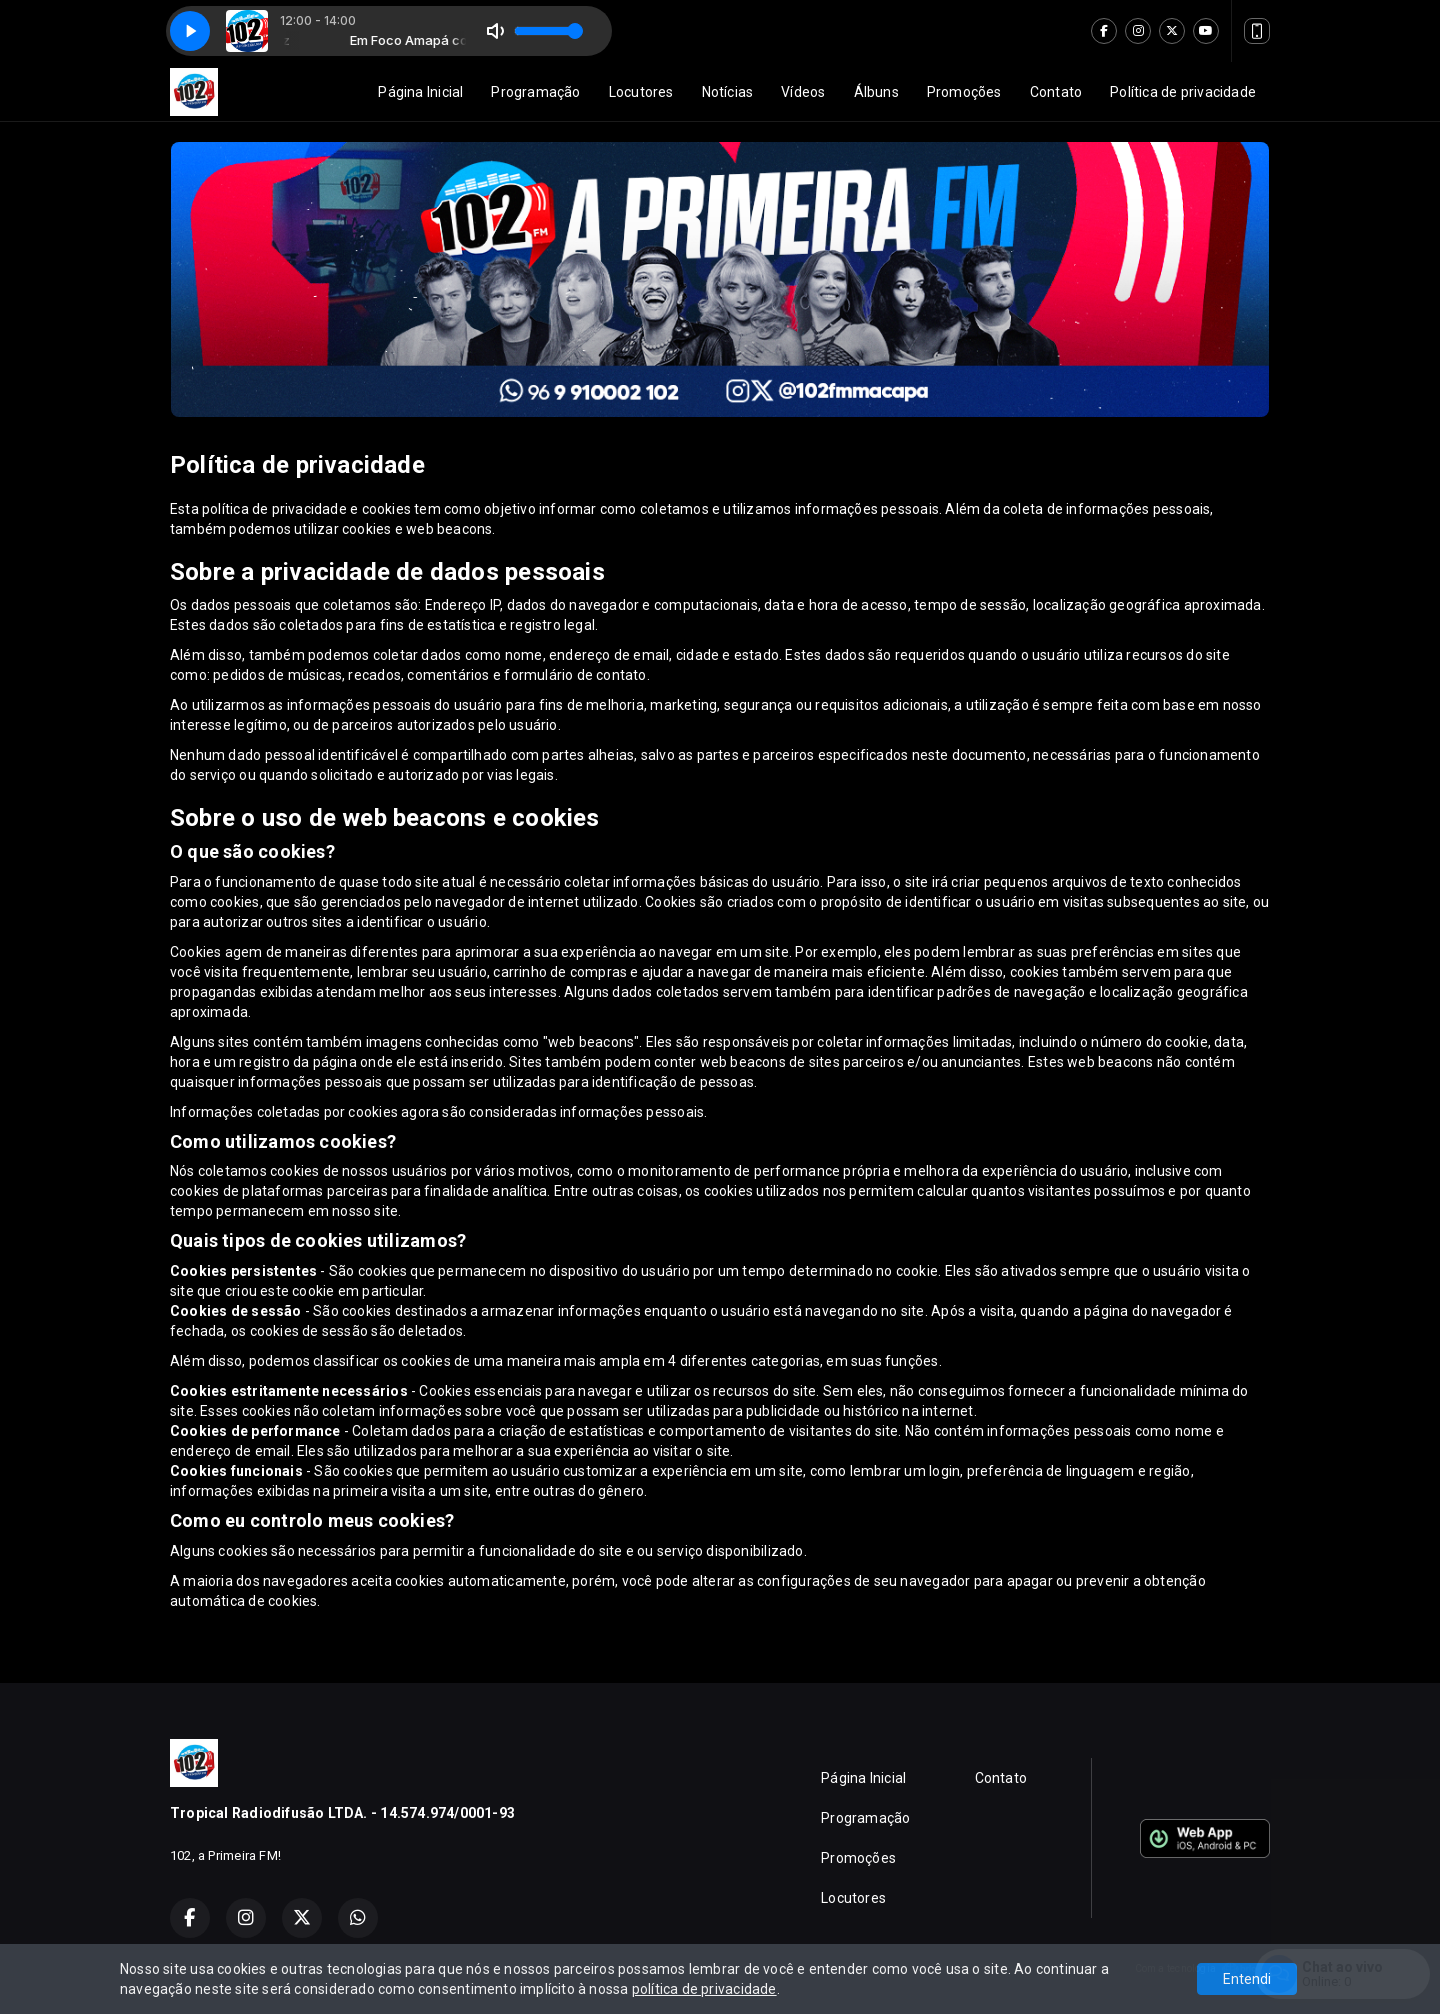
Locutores (641, 92)
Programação (535, 92)
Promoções (964, 92)
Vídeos (803, 92)
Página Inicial (420, 92)
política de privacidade (704, 1989)
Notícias (728, 92)
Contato (1056, 92)
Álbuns (876, 92)
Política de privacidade (1183, 92)
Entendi (1247, 1979)
